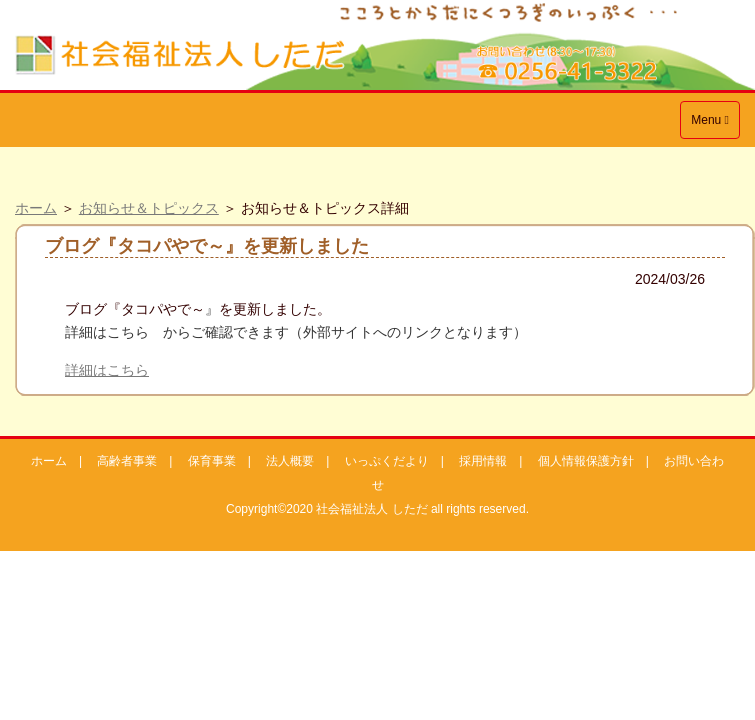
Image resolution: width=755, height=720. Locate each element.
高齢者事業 (127, 461)
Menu (715, 124)
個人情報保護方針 (586, 461)
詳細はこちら (107, 370)
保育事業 (212, 461)
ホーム (36, 208)
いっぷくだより (387, 461)
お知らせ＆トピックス (149, 208)
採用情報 (483, 461)
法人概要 (290, 461)
